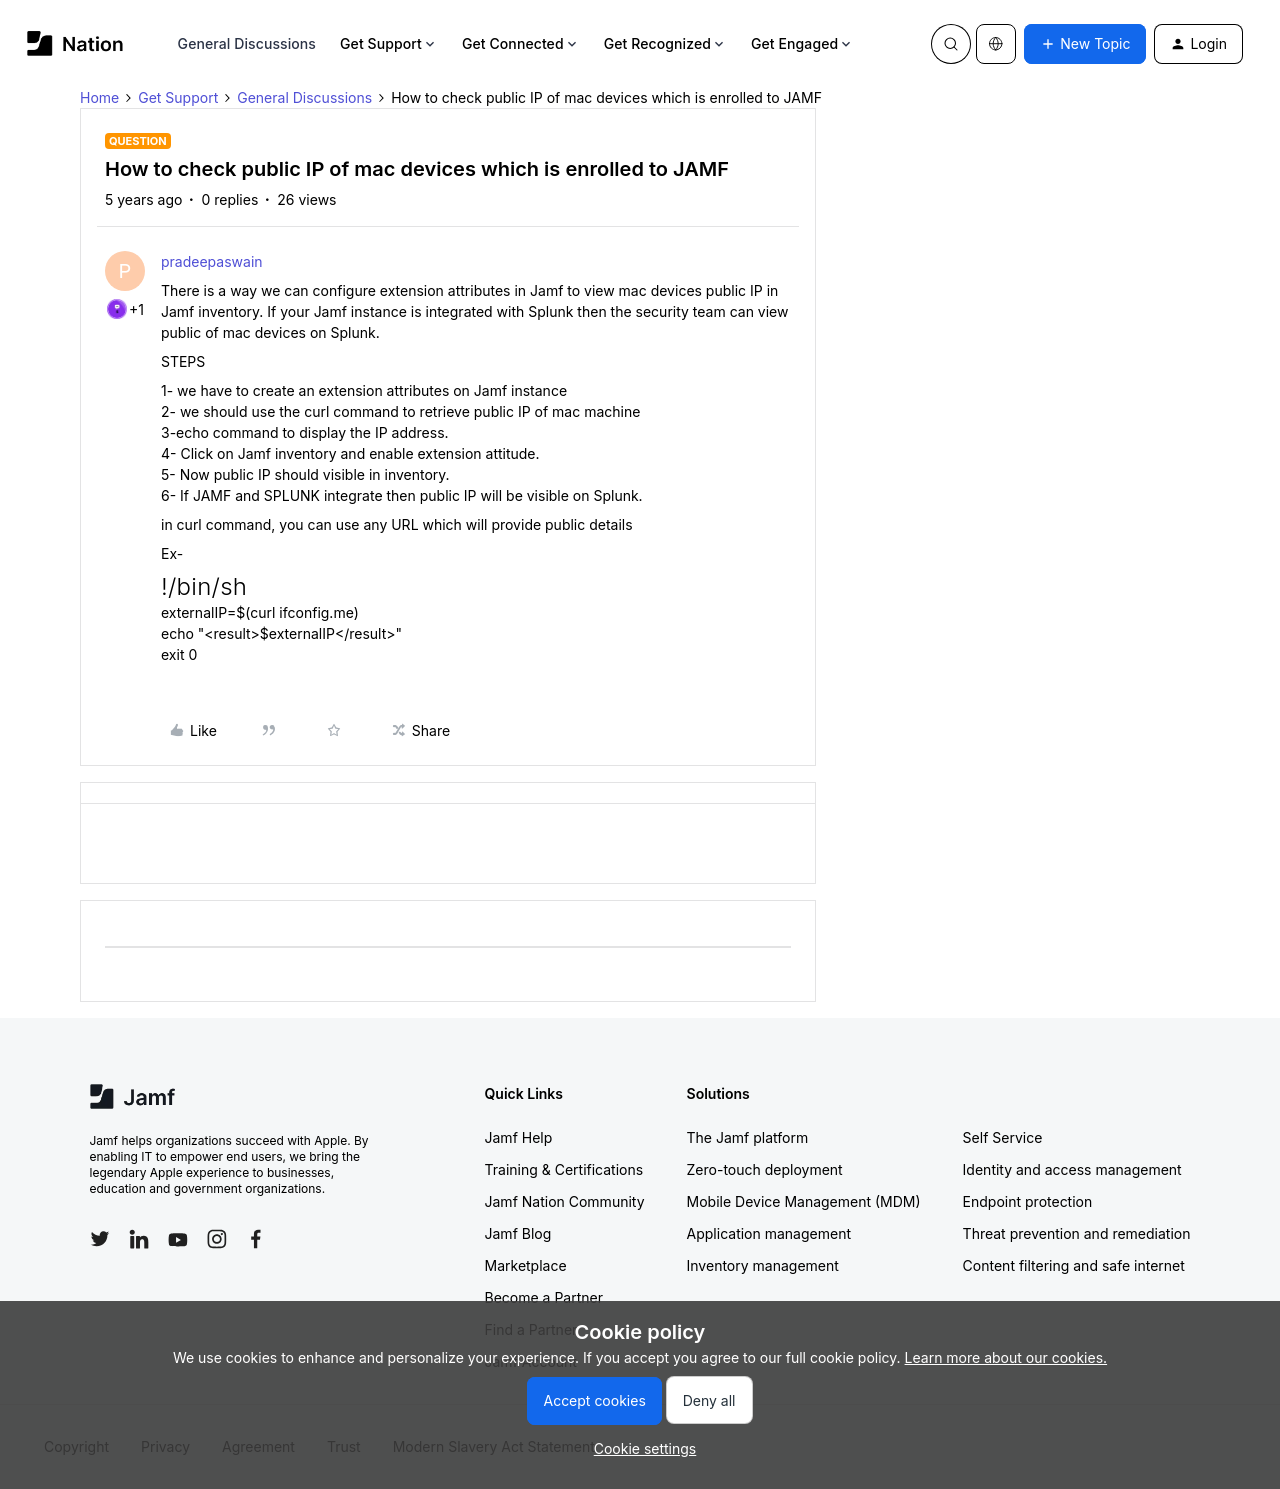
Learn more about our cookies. (1006, 1357)
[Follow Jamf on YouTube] (178, 1239)
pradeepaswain (212, 261)
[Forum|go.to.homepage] (75, 43)
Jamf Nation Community (565, 1201)
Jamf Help (519, 1137)
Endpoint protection (1028, 1201)
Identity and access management (1072, 1169)
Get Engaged (802, 43)
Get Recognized (665, 43)
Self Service (1003, 1137)
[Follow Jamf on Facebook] (256, 1239)
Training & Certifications (564, 1169)
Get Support (389, 43)
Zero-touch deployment (765, 1169)
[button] (1085, 44)
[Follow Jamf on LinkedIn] (139, 1239)
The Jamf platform (748, 1137)
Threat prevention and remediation (1077, 1233)
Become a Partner (544, 1297)
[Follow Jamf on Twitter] (100, 1239)
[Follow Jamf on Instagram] (217, 1239)
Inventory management (763, 1265)
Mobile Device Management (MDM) (804, 1201)
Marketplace (526, 1265)
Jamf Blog (518, 1233)
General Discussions (247, 43)
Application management (769, 1233)
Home (99, 97)
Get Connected (521, 43)
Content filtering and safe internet (1074, 1265)
